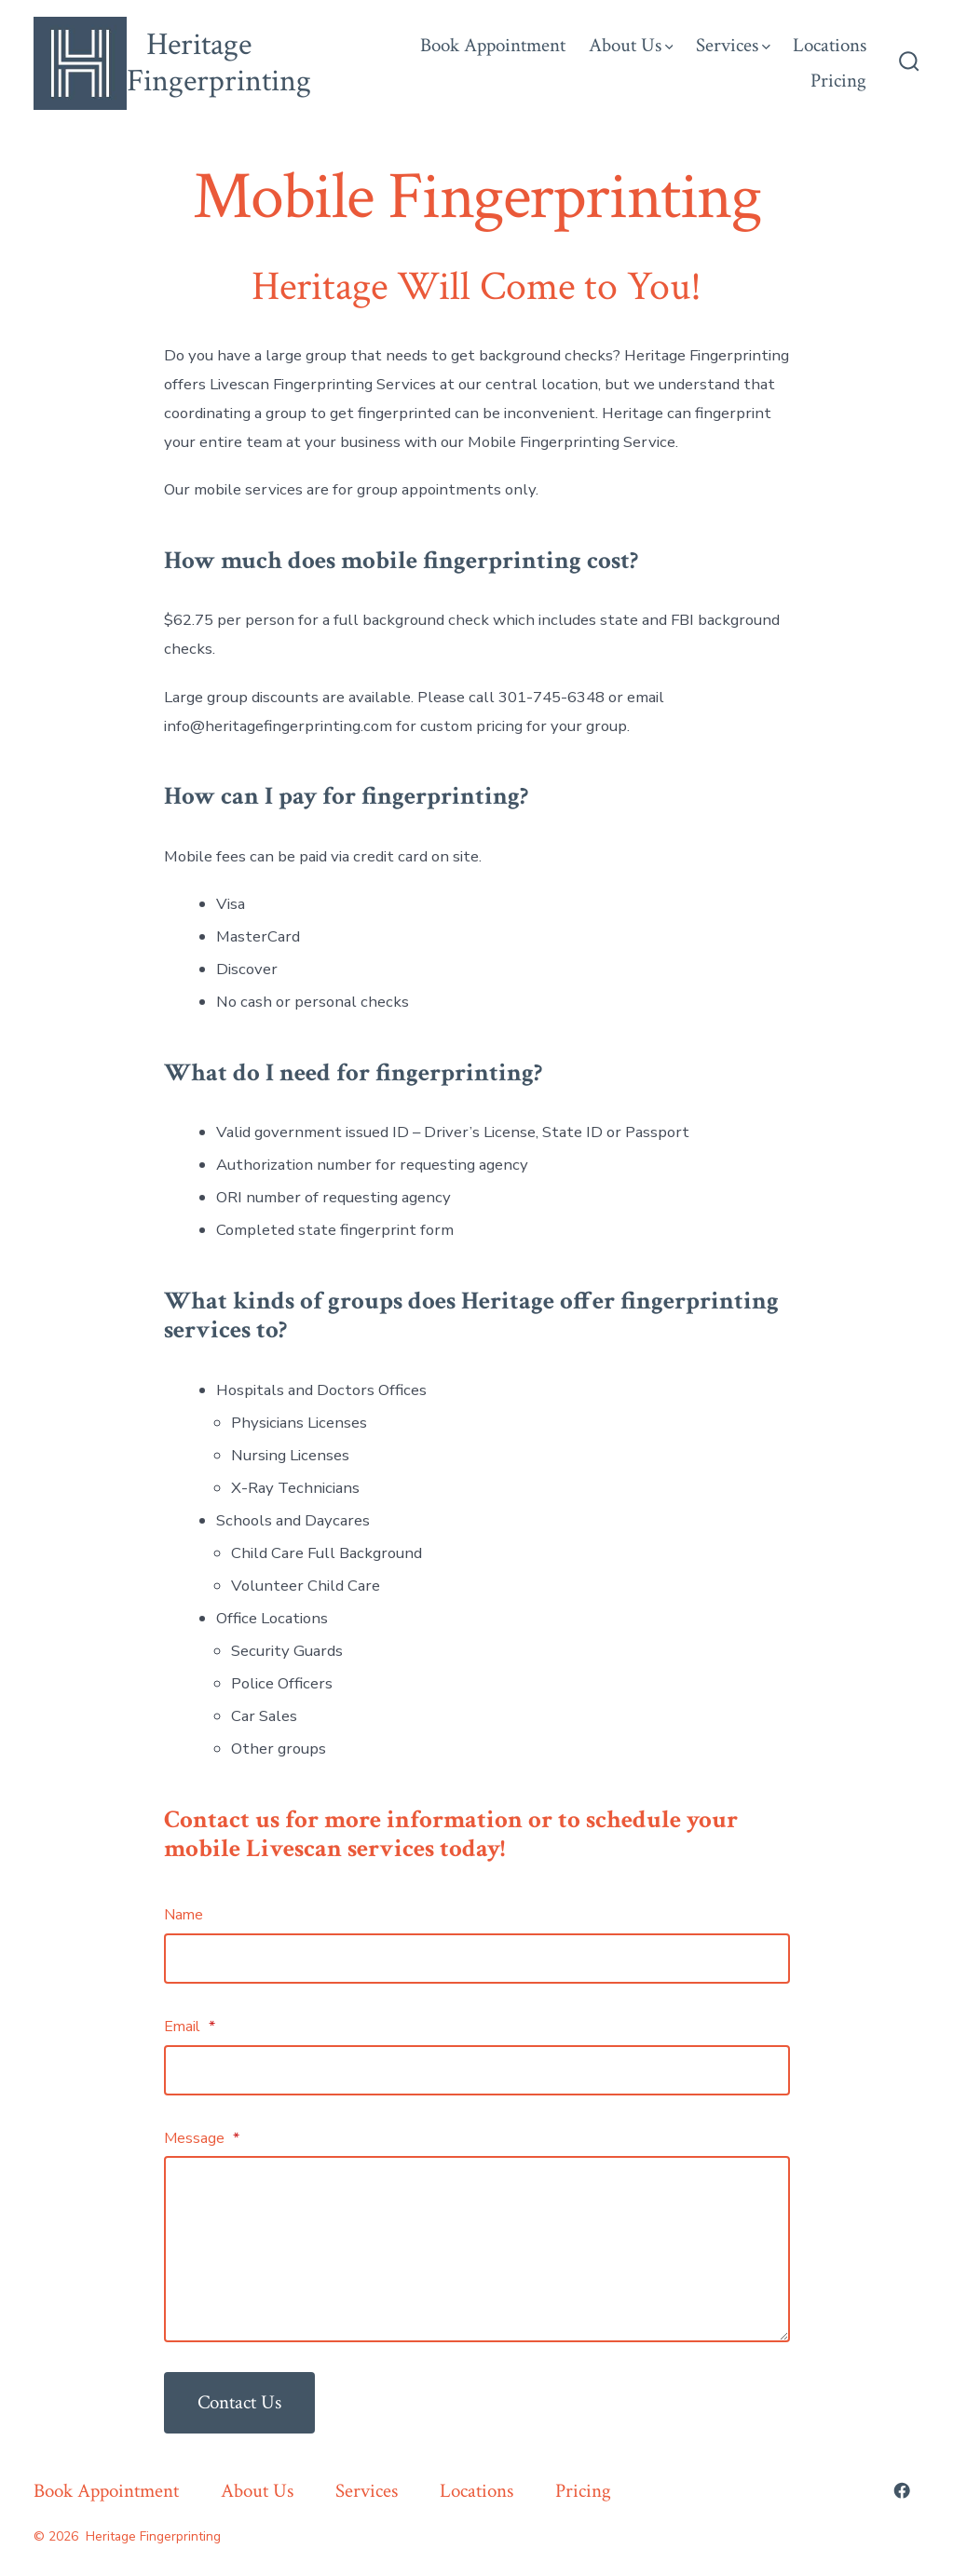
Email (189, 2026)
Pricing (838, 80)
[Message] (477, 2249)
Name (183, 1915)
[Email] (477, 2070)
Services (733, 45)
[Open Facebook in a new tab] (902, 2490)
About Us (631, 45)
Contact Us (239, 2402)
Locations (829, 45)
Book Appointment (492, 45)
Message (201, 2138)
